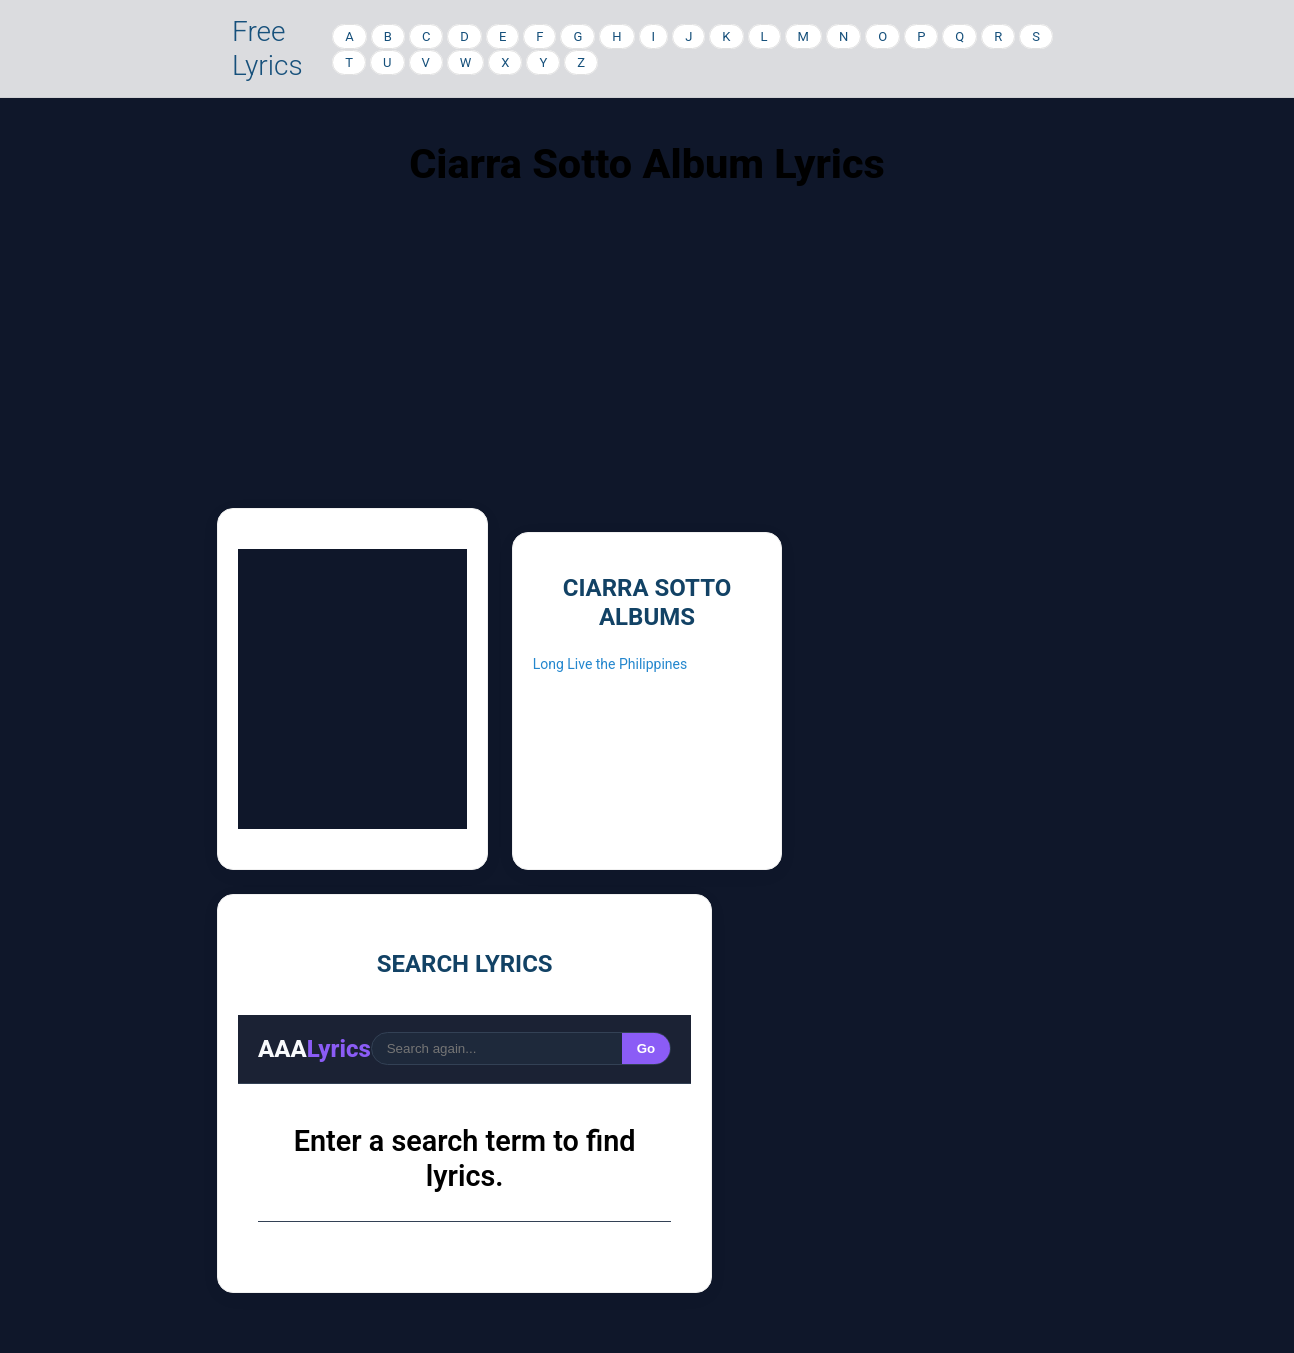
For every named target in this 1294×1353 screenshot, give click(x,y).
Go (646, 1048)
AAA (314, 1049)
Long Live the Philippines (610, 664)
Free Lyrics (267, 48)
